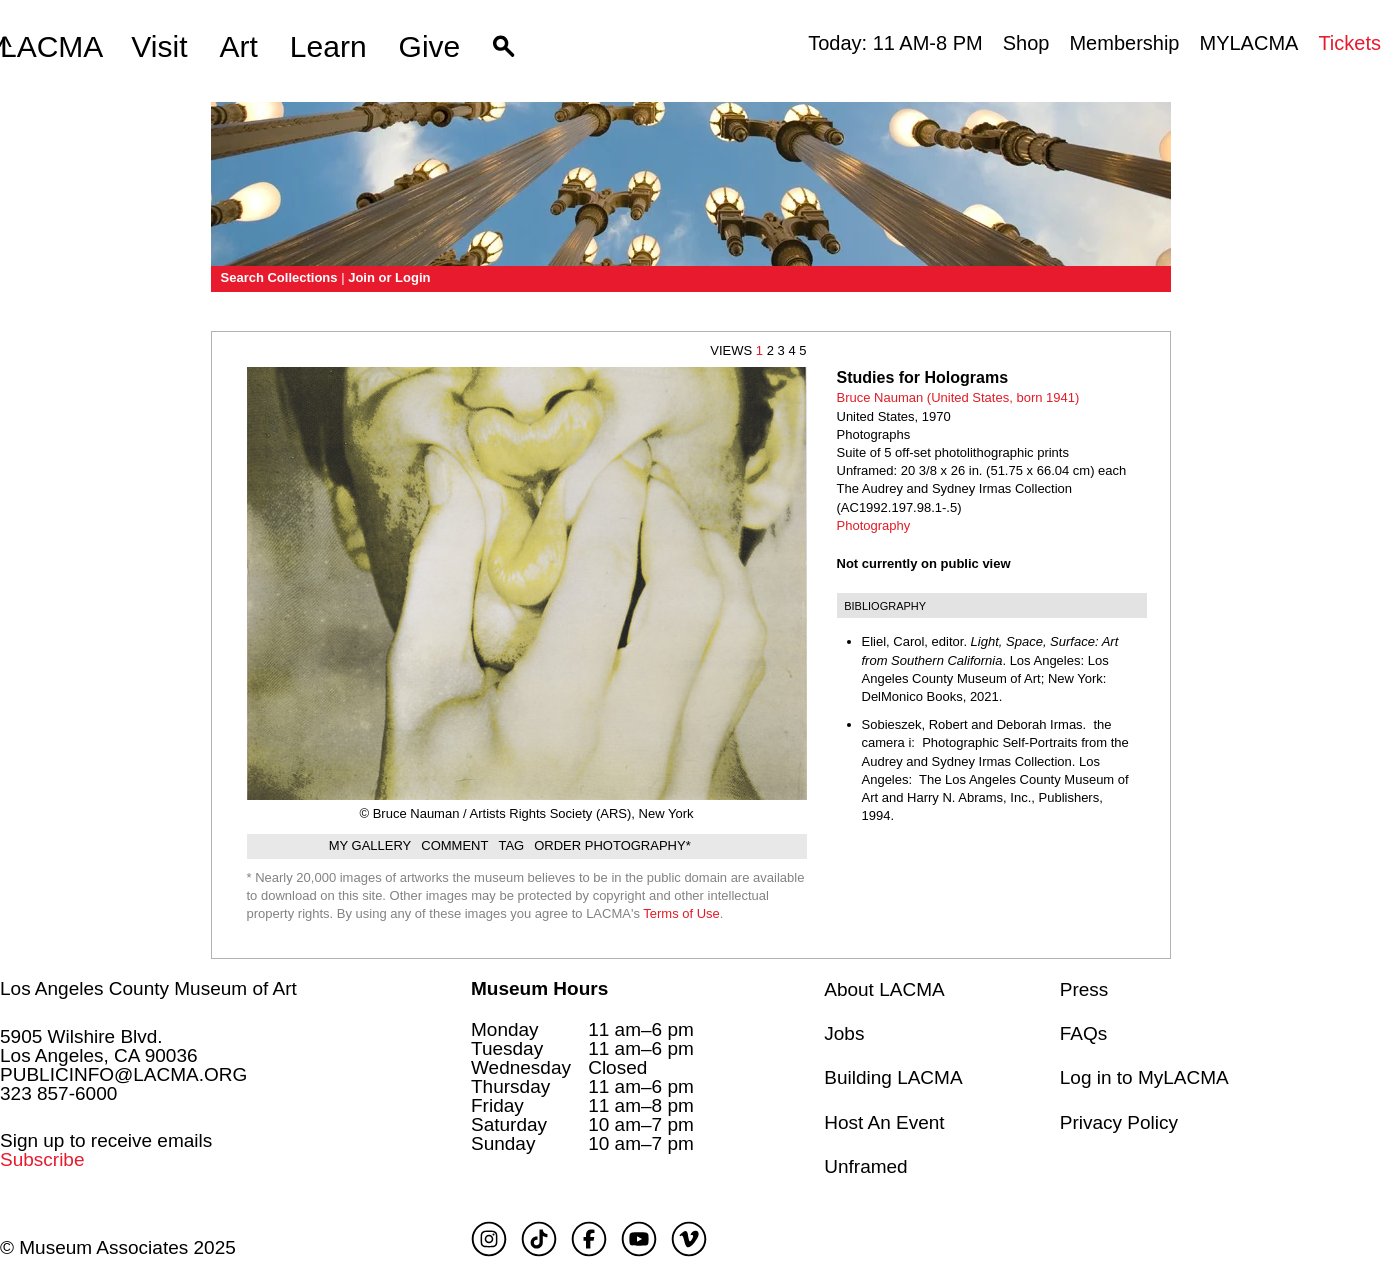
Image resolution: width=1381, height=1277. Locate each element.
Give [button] (430, 46)
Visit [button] (159, 46)
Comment (454, 845)
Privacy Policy (1119, 1122)
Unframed (865, 1166)
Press (1084, 989)
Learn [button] (328, 46)
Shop (1026, 43)
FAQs (1084, 1033)
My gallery (370, 845)
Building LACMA (893, 1077)
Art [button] (239, 46)
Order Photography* (612, 845)
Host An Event (884, 1122)
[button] (503, 47)
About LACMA (884, 989)
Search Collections (279, 277)
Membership (1124, 43)
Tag (511, 845)
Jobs (844, 1033)
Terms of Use (681, 913)
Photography (874, 525)
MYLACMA (1248, 43)
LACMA (51, 47)
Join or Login (389, 277)
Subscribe (42, 1159)
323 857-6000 (58, 1093)
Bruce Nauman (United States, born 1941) (958, 397)
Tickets (1349, 43)
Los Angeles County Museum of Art (148, 988)
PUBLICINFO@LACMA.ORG (123, 1074)
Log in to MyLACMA (1144, 1077)
